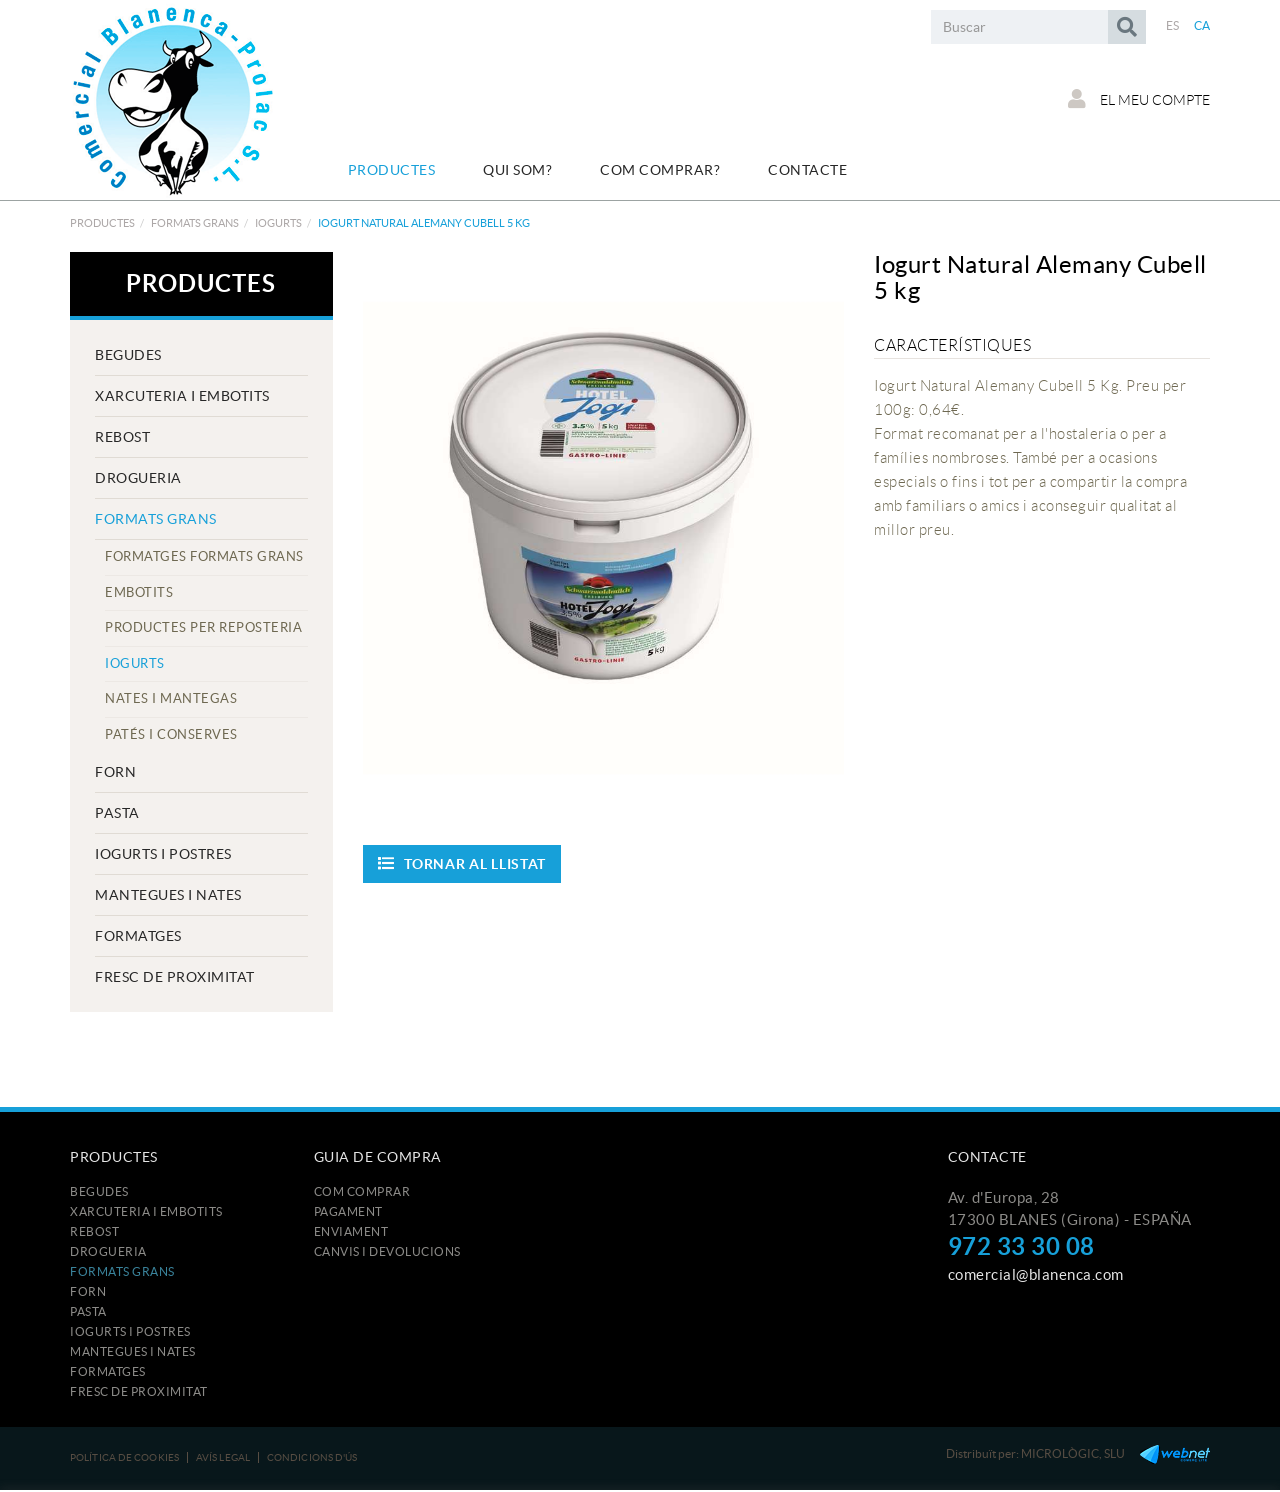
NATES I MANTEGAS (171, 698)
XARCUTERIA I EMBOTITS (182, 396)
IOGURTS (278, 223)
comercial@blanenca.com (1036, 1274)
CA (1202, 25)
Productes (102, 223)
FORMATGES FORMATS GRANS (204, 556)
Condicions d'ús (312, 1457)
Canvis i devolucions (387, 1251)
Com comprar (362, 1191)
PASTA (117, 813)
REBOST (122, 437)
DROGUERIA (138, 478)
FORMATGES (138, 936)
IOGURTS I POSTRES (163, 854)
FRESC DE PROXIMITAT (175, 977)
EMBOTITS (139, 592)
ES (1173, 25)
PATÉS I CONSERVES (171, 734)
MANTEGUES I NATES (168, 895)
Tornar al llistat (462, 863)
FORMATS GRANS (195, 223)
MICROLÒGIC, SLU (1073, 1453)
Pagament (348, 1211)
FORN (115, 772)
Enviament (351, 1231)
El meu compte (1139, 99)
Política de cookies (124, 1457)
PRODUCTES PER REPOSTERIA (203, 627)
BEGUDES (128, 355)
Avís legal (223, 1457)
